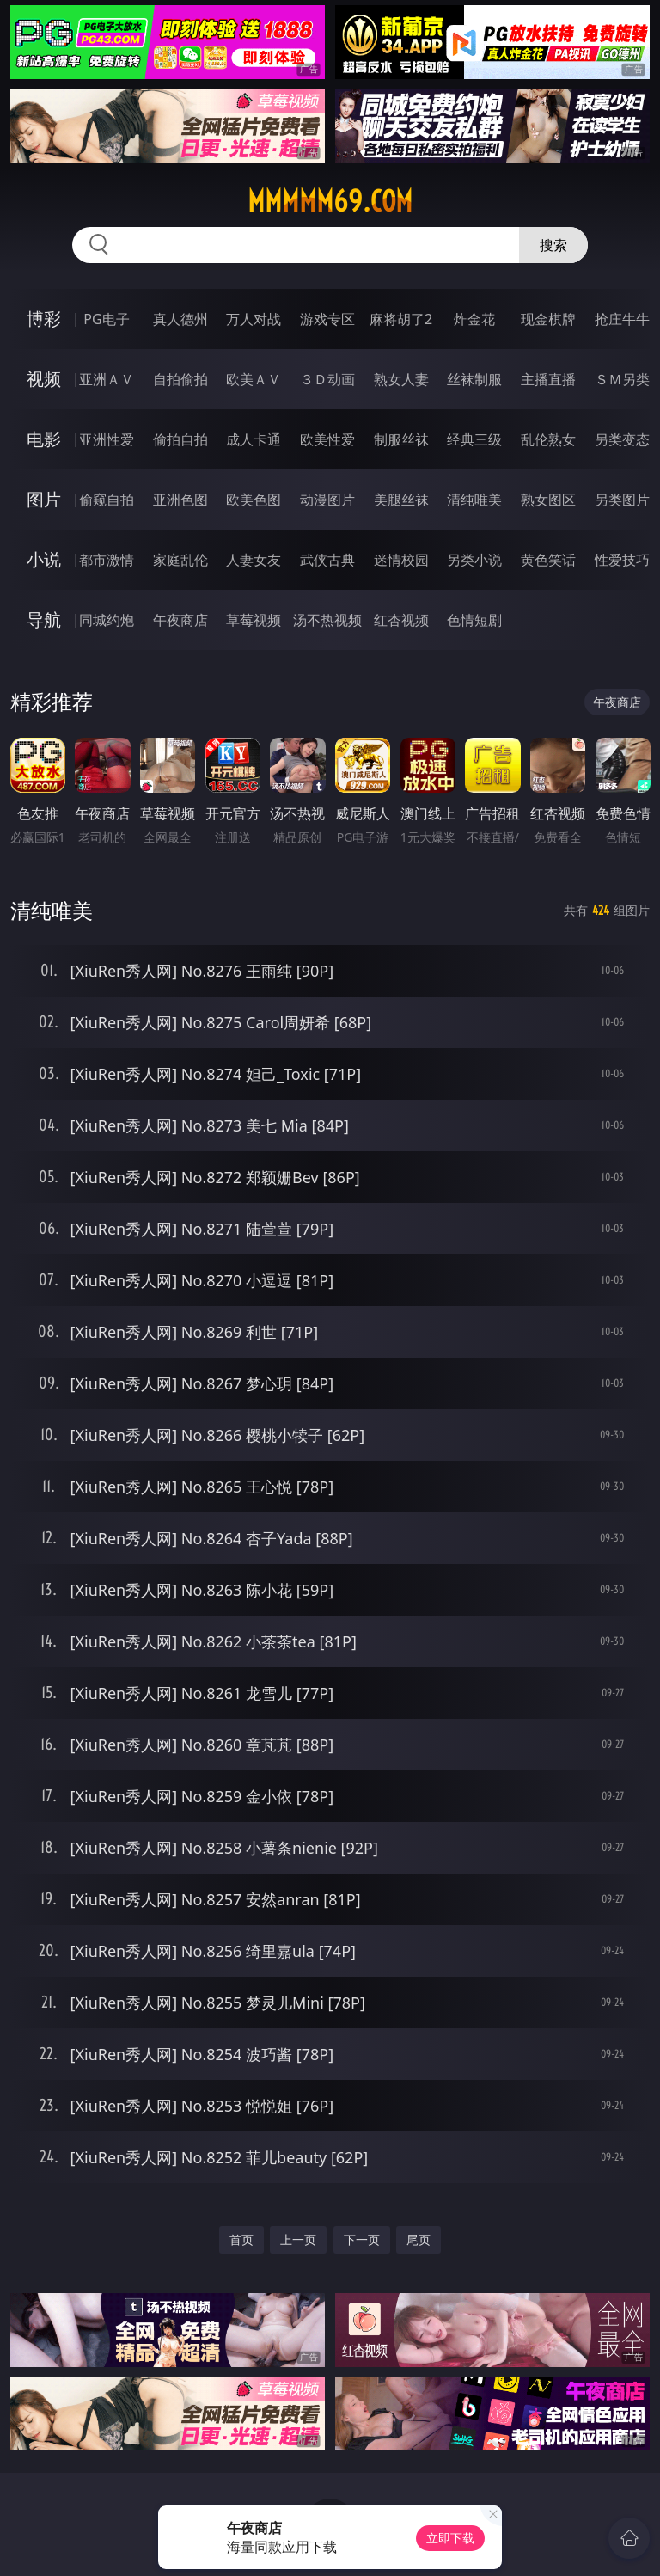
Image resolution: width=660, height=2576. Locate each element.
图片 (44, 499)
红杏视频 (401, 619)
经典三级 (474, 439)
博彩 (44, 318)
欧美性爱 (327, 439)
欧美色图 (253, 499)
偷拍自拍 (180, 439)
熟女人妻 (401, 379)
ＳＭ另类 (622, 379)
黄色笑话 (548, 559)
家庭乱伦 (180, 559)
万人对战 (253, 319)
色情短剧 (474, 619)
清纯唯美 (474, 499)
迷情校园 (401, 559)
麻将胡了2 (401, 319)
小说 (44, 559)
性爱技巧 (622, 559)
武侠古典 (327, 559)
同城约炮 (106, 619)
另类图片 (622, 499)
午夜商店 (180, 619)
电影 (44, 439)
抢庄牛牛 (622, 319)
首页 (241, 2239)
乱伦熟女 (548, 439)
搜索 (553, 245)
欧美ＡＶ (253, 379)
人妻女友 (253, 559)
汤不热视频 (327, 619)
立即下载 (450, 2538)
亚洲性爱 (106, 439)
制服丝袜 (401, 439)
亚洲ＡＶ (106, 379)
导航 (44, 619)
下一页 (362, 2239)
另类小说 (474, 559)
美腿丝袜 (401, 499)
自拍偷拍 (180, 379)
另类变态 (622, 439)
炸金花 (474, 319)
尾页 (418, 2239)
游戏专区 (327, 319)
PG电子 (106, 319)
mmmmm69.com (330, 201)
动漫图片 (327, 499)
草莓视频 (253, 619)
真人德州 (180, 319)
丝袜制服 (474, 379)
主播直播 (548, 379)
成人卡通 (253, 439)
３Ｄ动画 (327, 379)
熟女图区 (548, 499)
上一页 (298, 2239)
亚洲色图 (180, 499)
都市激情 (106, 559)
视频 (44, 378)
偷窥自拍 (106, 499)
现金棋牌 (548, 319)
